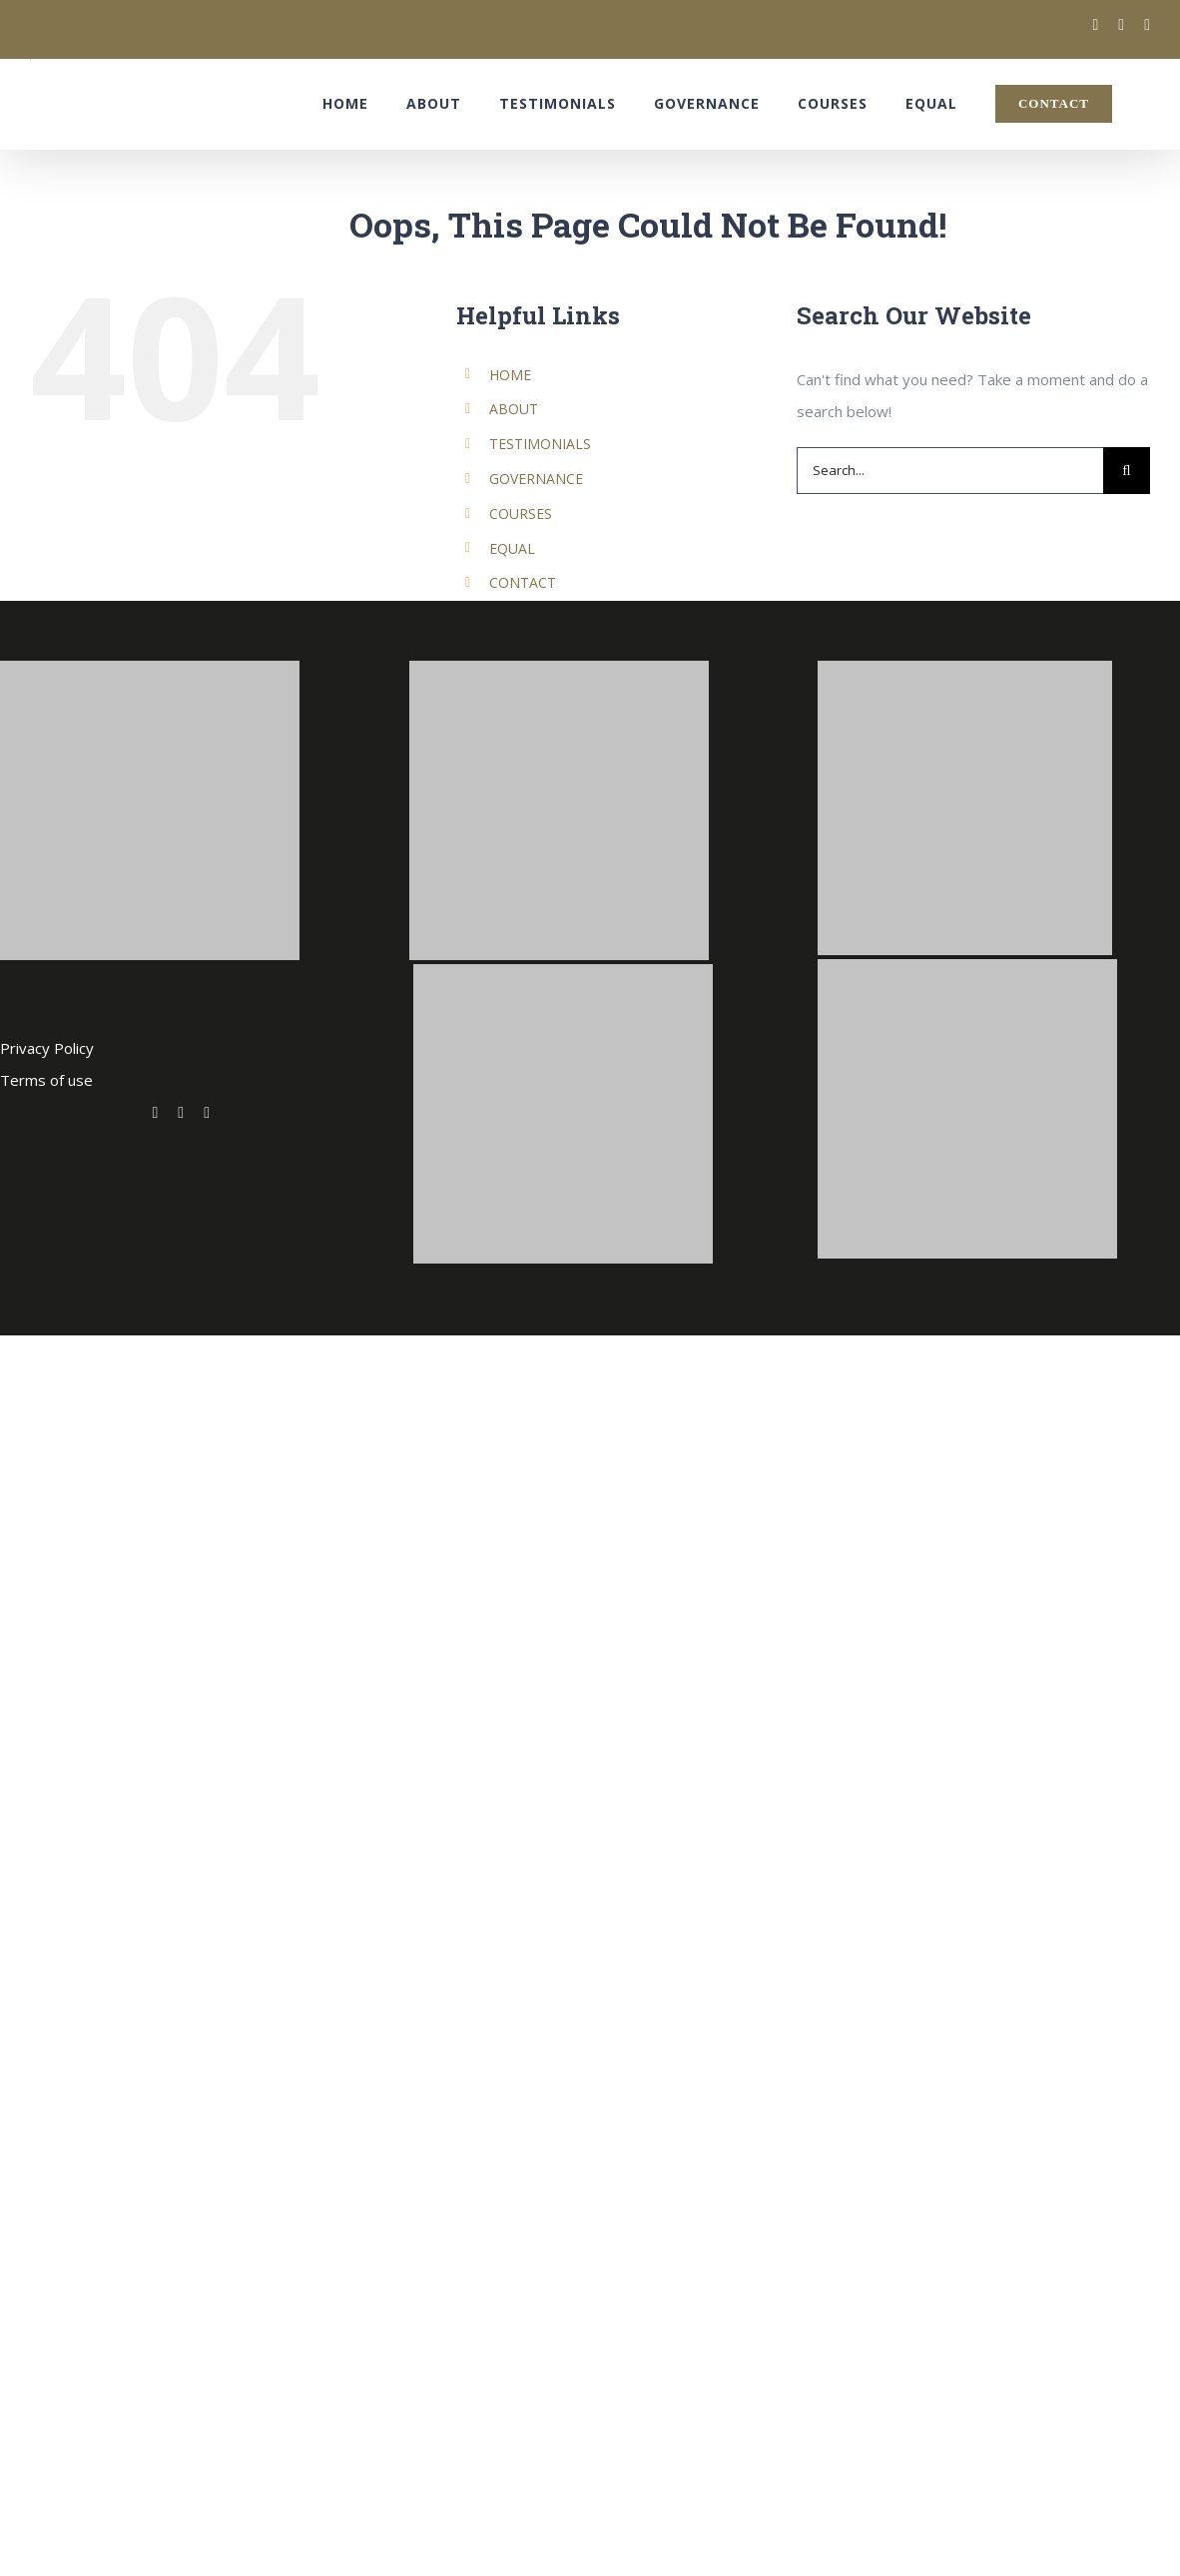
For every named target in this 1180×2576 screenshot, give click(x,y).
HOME (510, 374)
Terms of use (46, 1080)
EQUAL (512, 548)
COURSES (520, 513)
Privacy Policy (47, 1048)
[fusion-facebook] (181, 1113)
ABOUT (513, 408)
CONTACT (522, 582)
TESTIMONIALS (540, 443)
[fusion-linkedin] (207, 1113)
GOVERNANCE (536, 478)
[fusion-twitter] (155, 1113)
